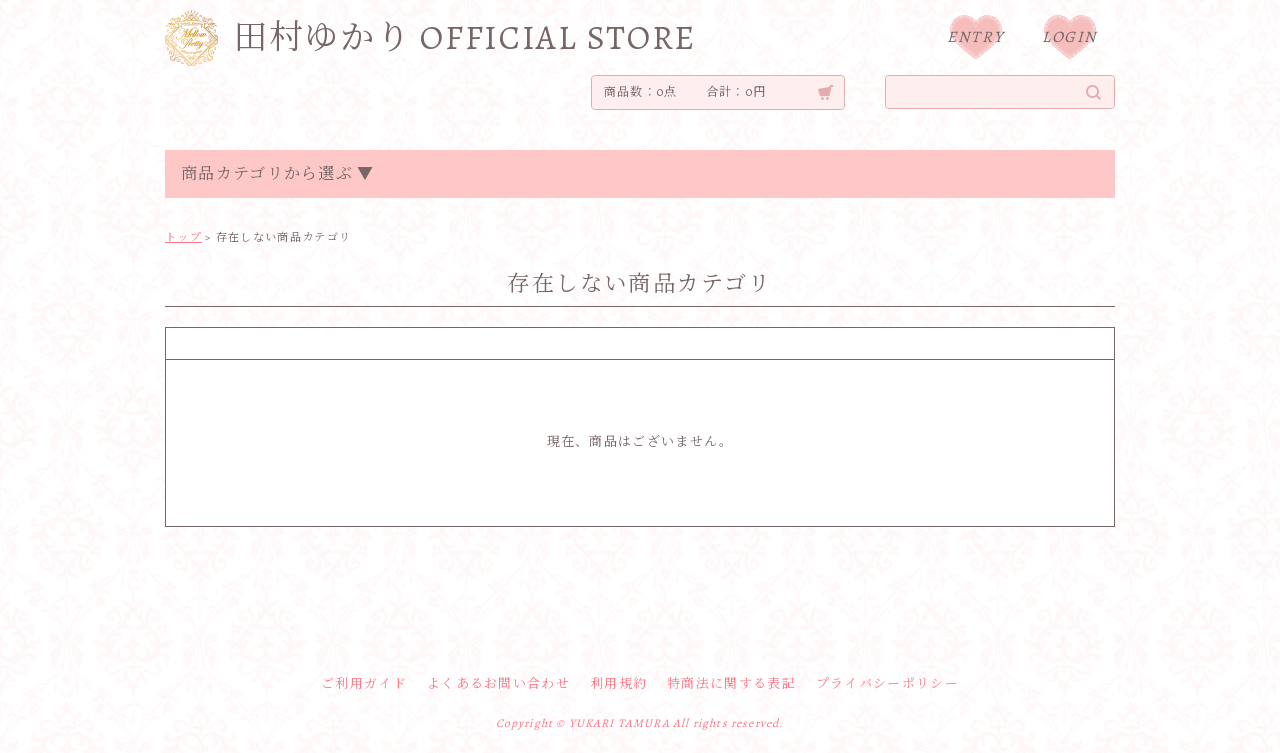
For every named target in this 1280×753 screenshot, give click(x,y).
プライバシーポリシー (887, 683)
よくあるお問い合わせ (498, 683)
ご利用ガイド (364, 683)
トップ (183, 237)
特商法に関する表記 (731, 683)
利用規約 (618, 683)
